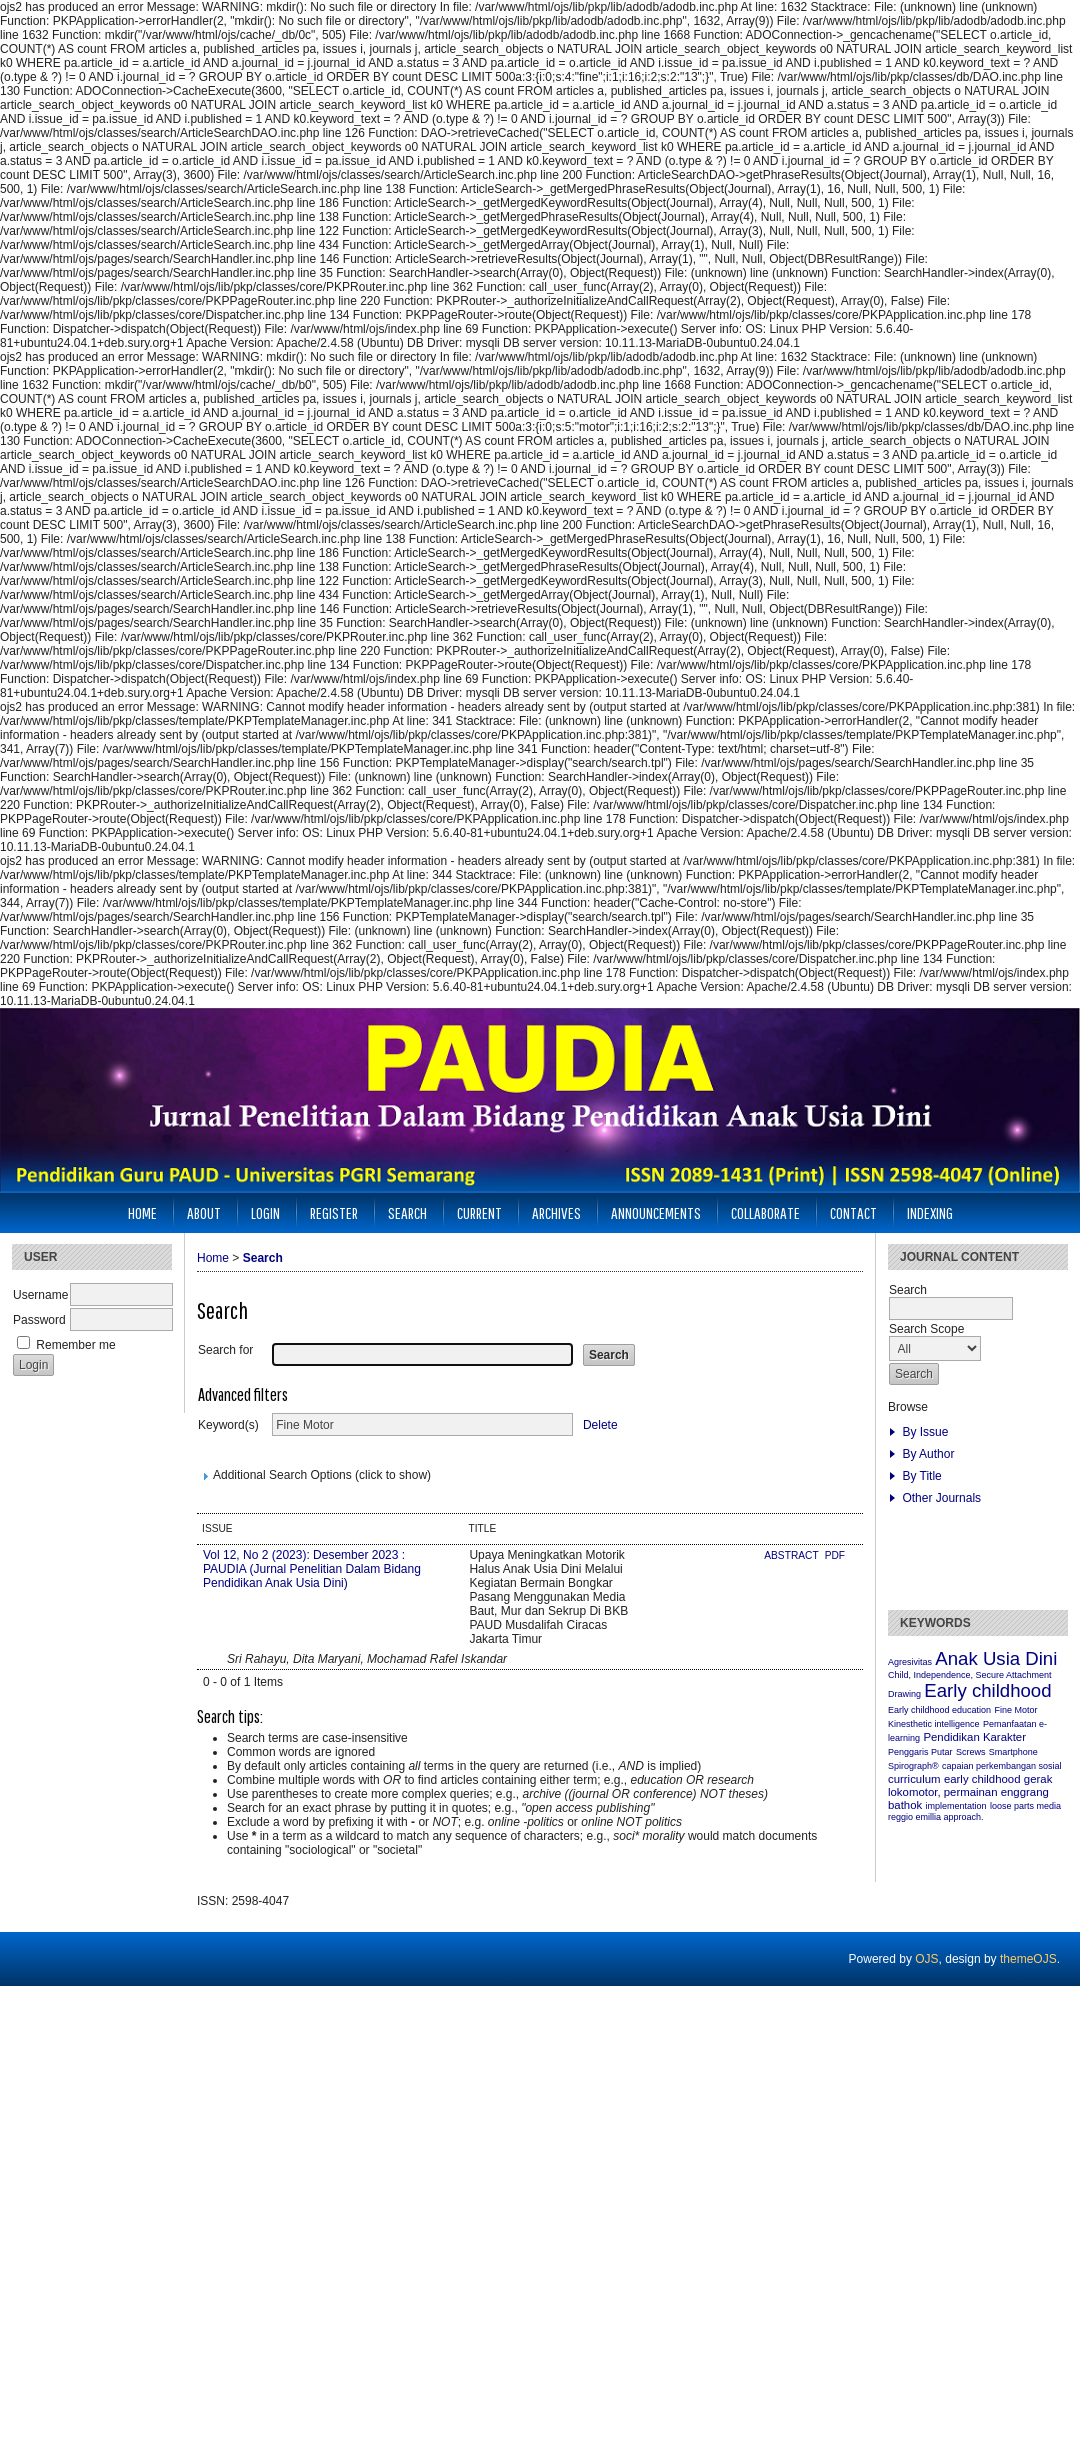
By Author (928, 1454)
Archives (556, 1212)
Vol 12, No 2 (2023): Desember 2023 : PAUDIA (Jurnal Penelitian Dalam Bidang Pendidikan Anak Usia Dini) (312, 1569)
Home (142, 1212)
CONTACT (853, 1212)
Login (265, 1212)
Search (407, 1212)
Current (479, 1212)
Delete (600, 1425)
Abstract (792, 1555)
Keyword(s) (228, 1425)
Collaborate (765, 1212)
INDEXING (930, 1212)
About (204, 1212)
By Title (921, 1476)
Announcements (656, 1212)
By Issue (925, 1432)
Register (334, 1212)
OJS (926, 1959)
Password (39, 1320)
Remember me (75, 1345)
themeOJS (1028, 1959)
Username (40, 1295)
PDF (835, 1555)
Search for (225, 1350)
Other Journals (941, 1498)
